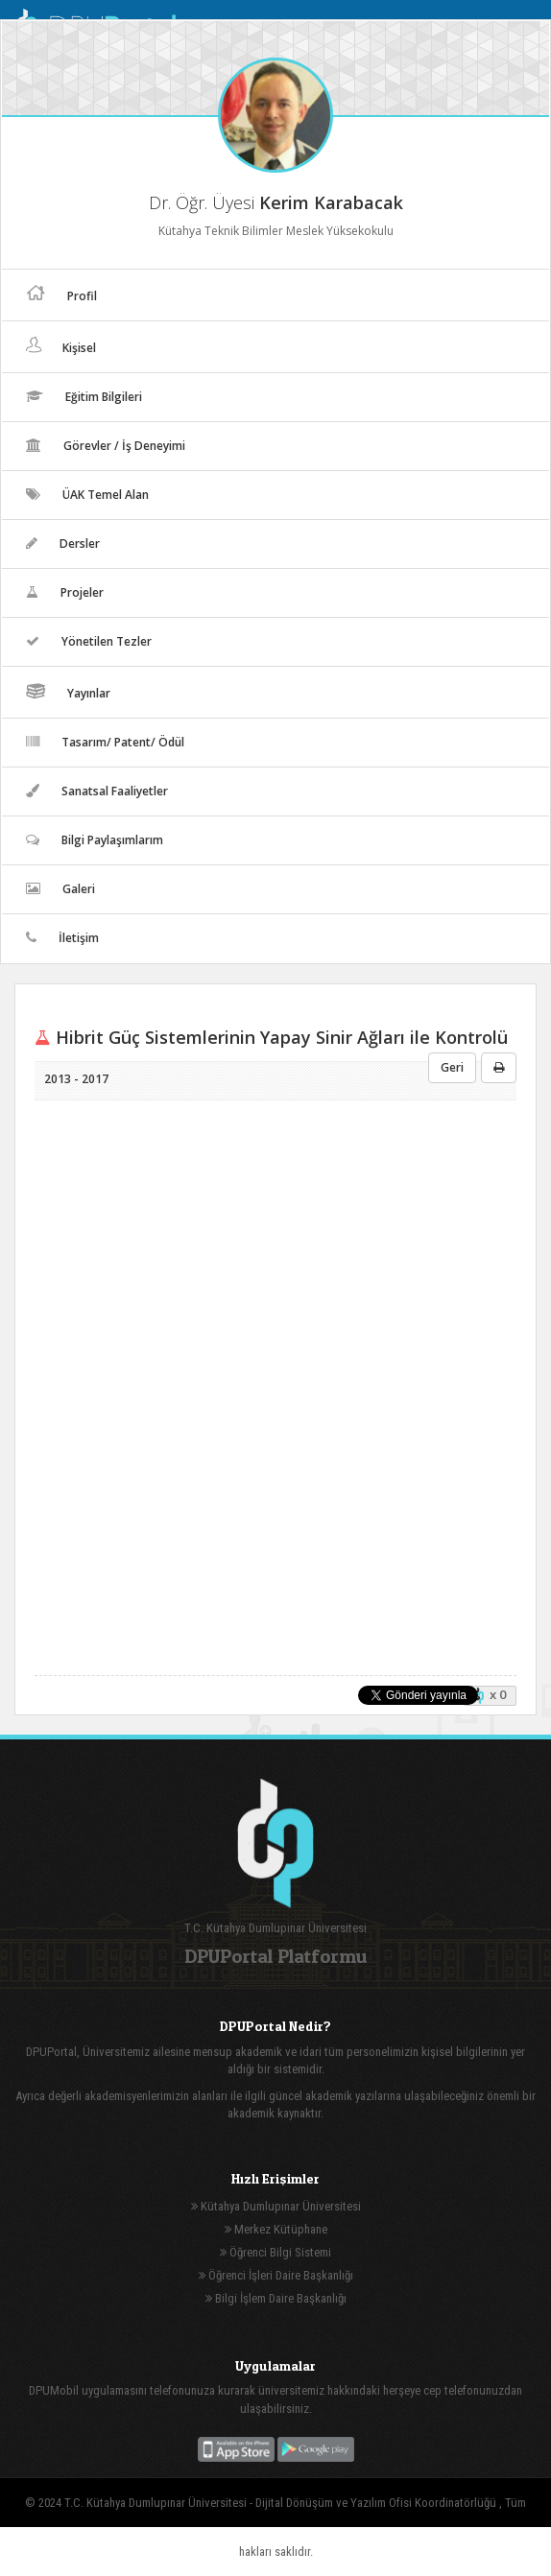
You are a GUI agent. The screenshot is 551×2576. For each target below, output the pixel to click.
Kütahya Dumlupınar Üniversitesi (276, 2206)
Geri (452, 1067)
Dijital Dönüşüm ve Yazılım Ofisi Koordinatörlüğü (377, 2502)
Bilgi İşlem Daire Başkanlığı (276, 2298)
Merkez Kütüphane (276, 2229)
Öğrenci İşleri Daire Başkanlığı (276, 2275)
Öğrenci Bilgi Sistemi (275, 2252)
